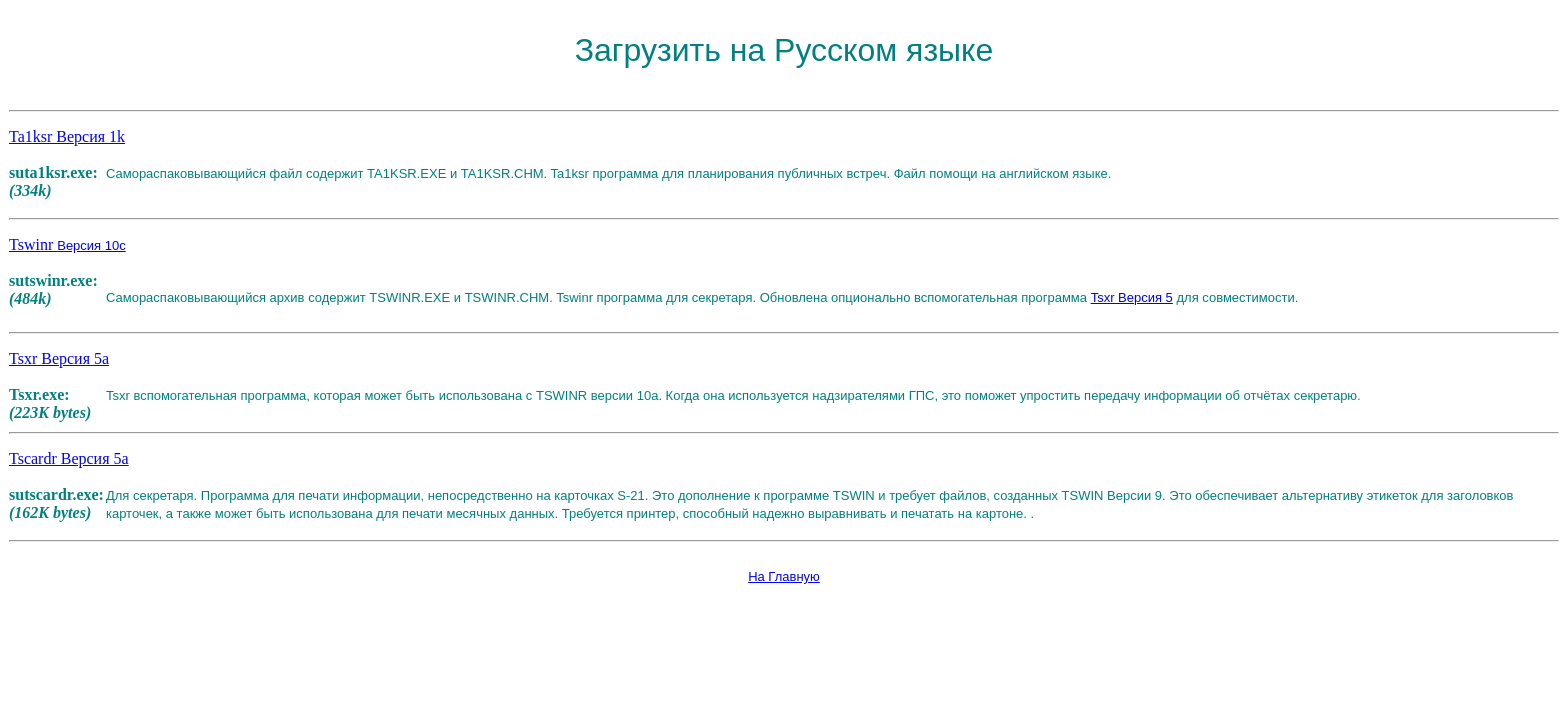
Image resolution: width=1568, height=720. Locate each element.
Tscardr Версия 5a (69, 458)
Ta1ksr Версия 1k (67, 136)
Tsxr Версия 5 (1132, 297)
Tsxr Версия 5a (59, 358)
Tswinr (67, 244)
